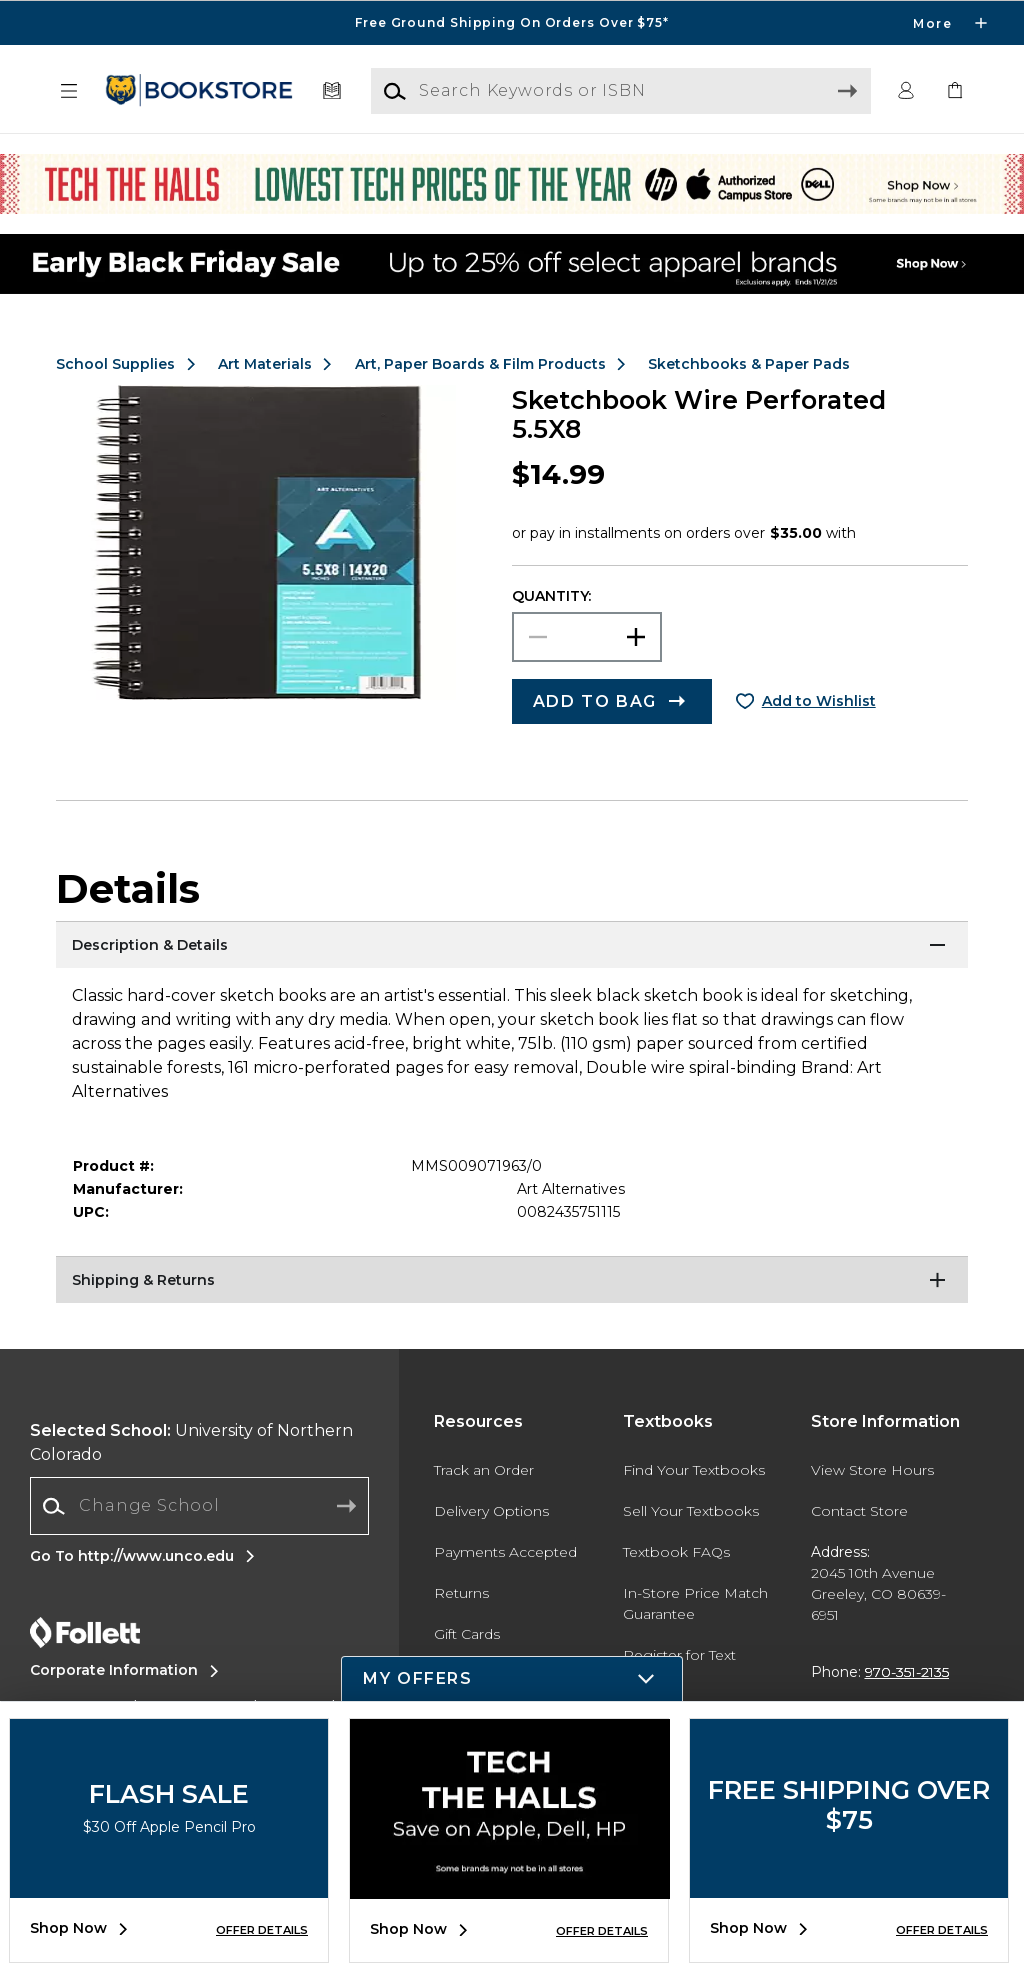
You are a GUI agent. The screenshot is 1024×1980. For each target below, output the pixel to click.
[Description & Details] (512, 946)
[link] (955, 91)
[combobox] (199, 1506)
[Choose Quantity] (587, 637)
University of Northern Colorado (191, 1442)
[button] (69, 91)
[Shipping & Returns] (512, 1281)
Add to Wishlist (819, 701)
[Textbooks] (332, 91)
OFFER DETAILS (262, 1930)
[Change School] (199, 1506)
